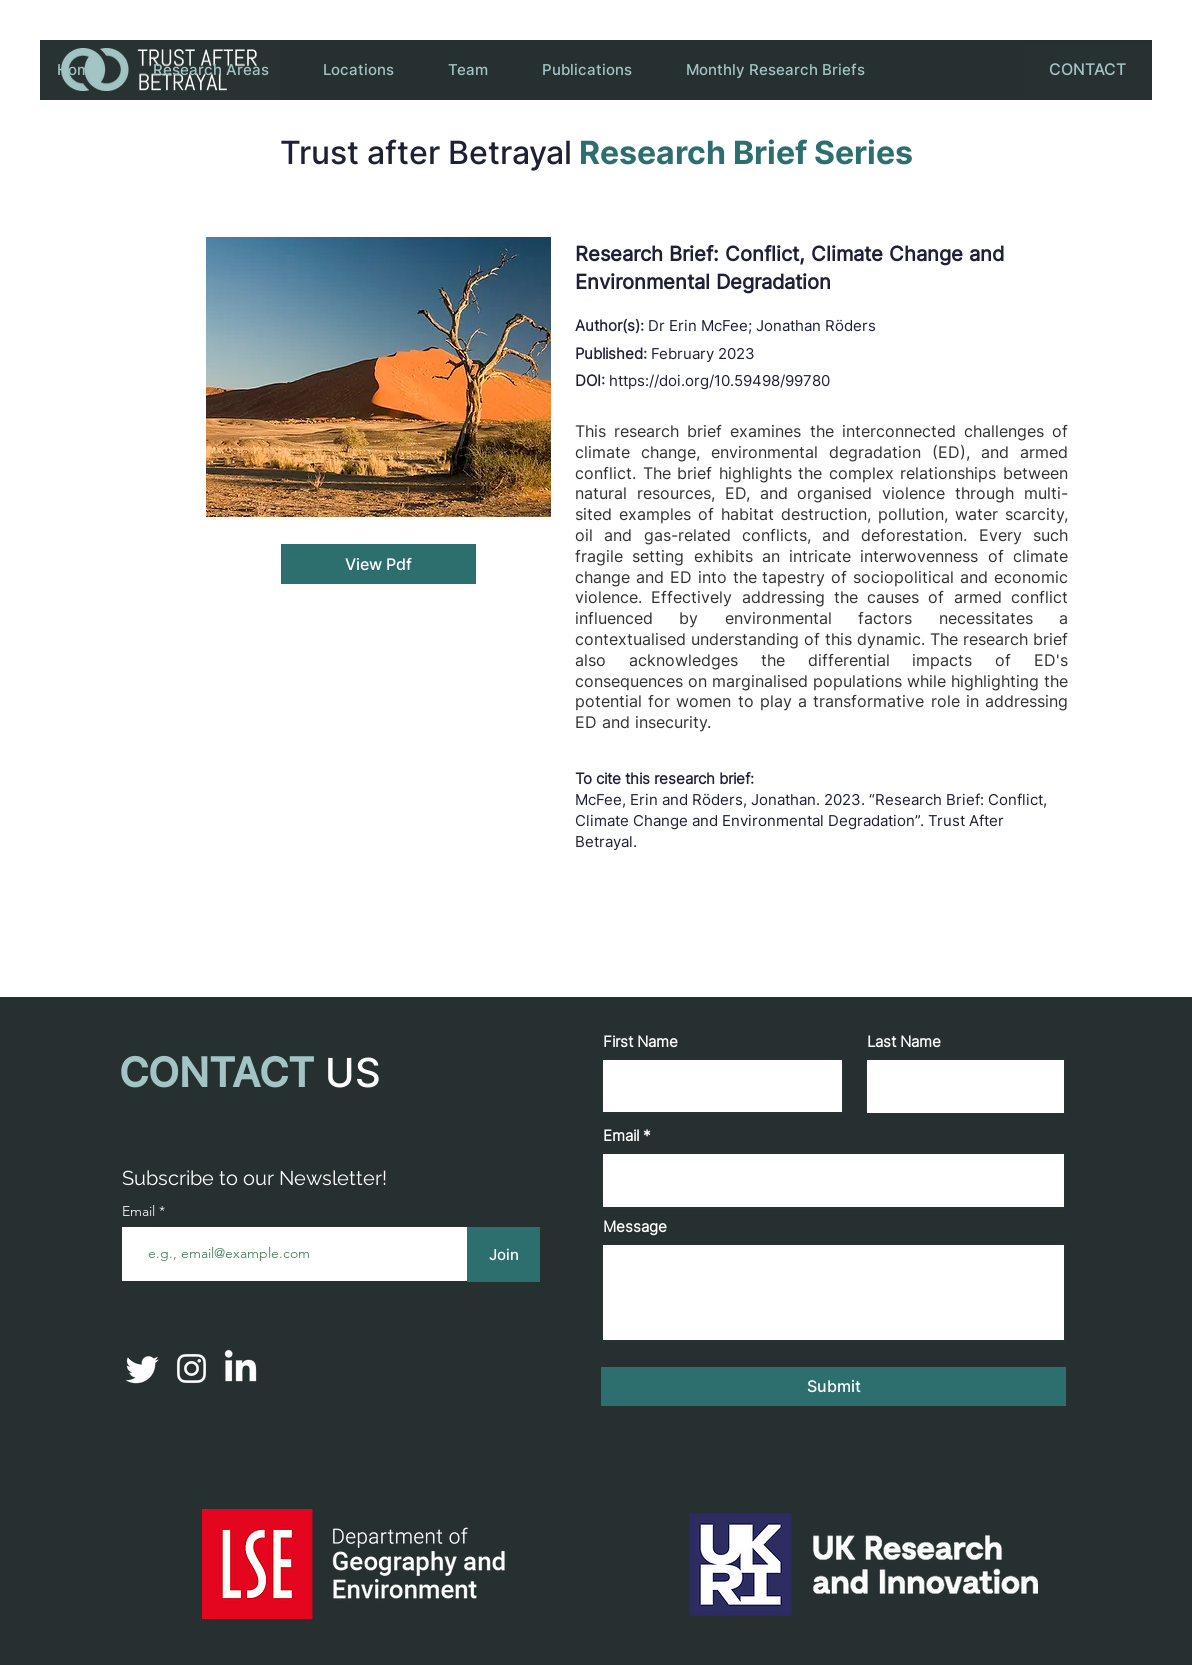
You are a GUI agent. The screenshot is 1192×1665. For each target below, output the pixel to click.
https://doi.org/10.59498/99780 (719, 380)
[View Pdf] (378, 564)
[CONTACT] (1087, 69)
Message (635, 1226)
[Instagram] (191, 1368)
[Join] (503, 1254)
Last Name (904, 1041)
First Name (640, 1041)
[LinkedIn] (240, 1368)
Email (621, 1135)
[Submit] (833, 1386)
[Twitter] (142, 1368)
